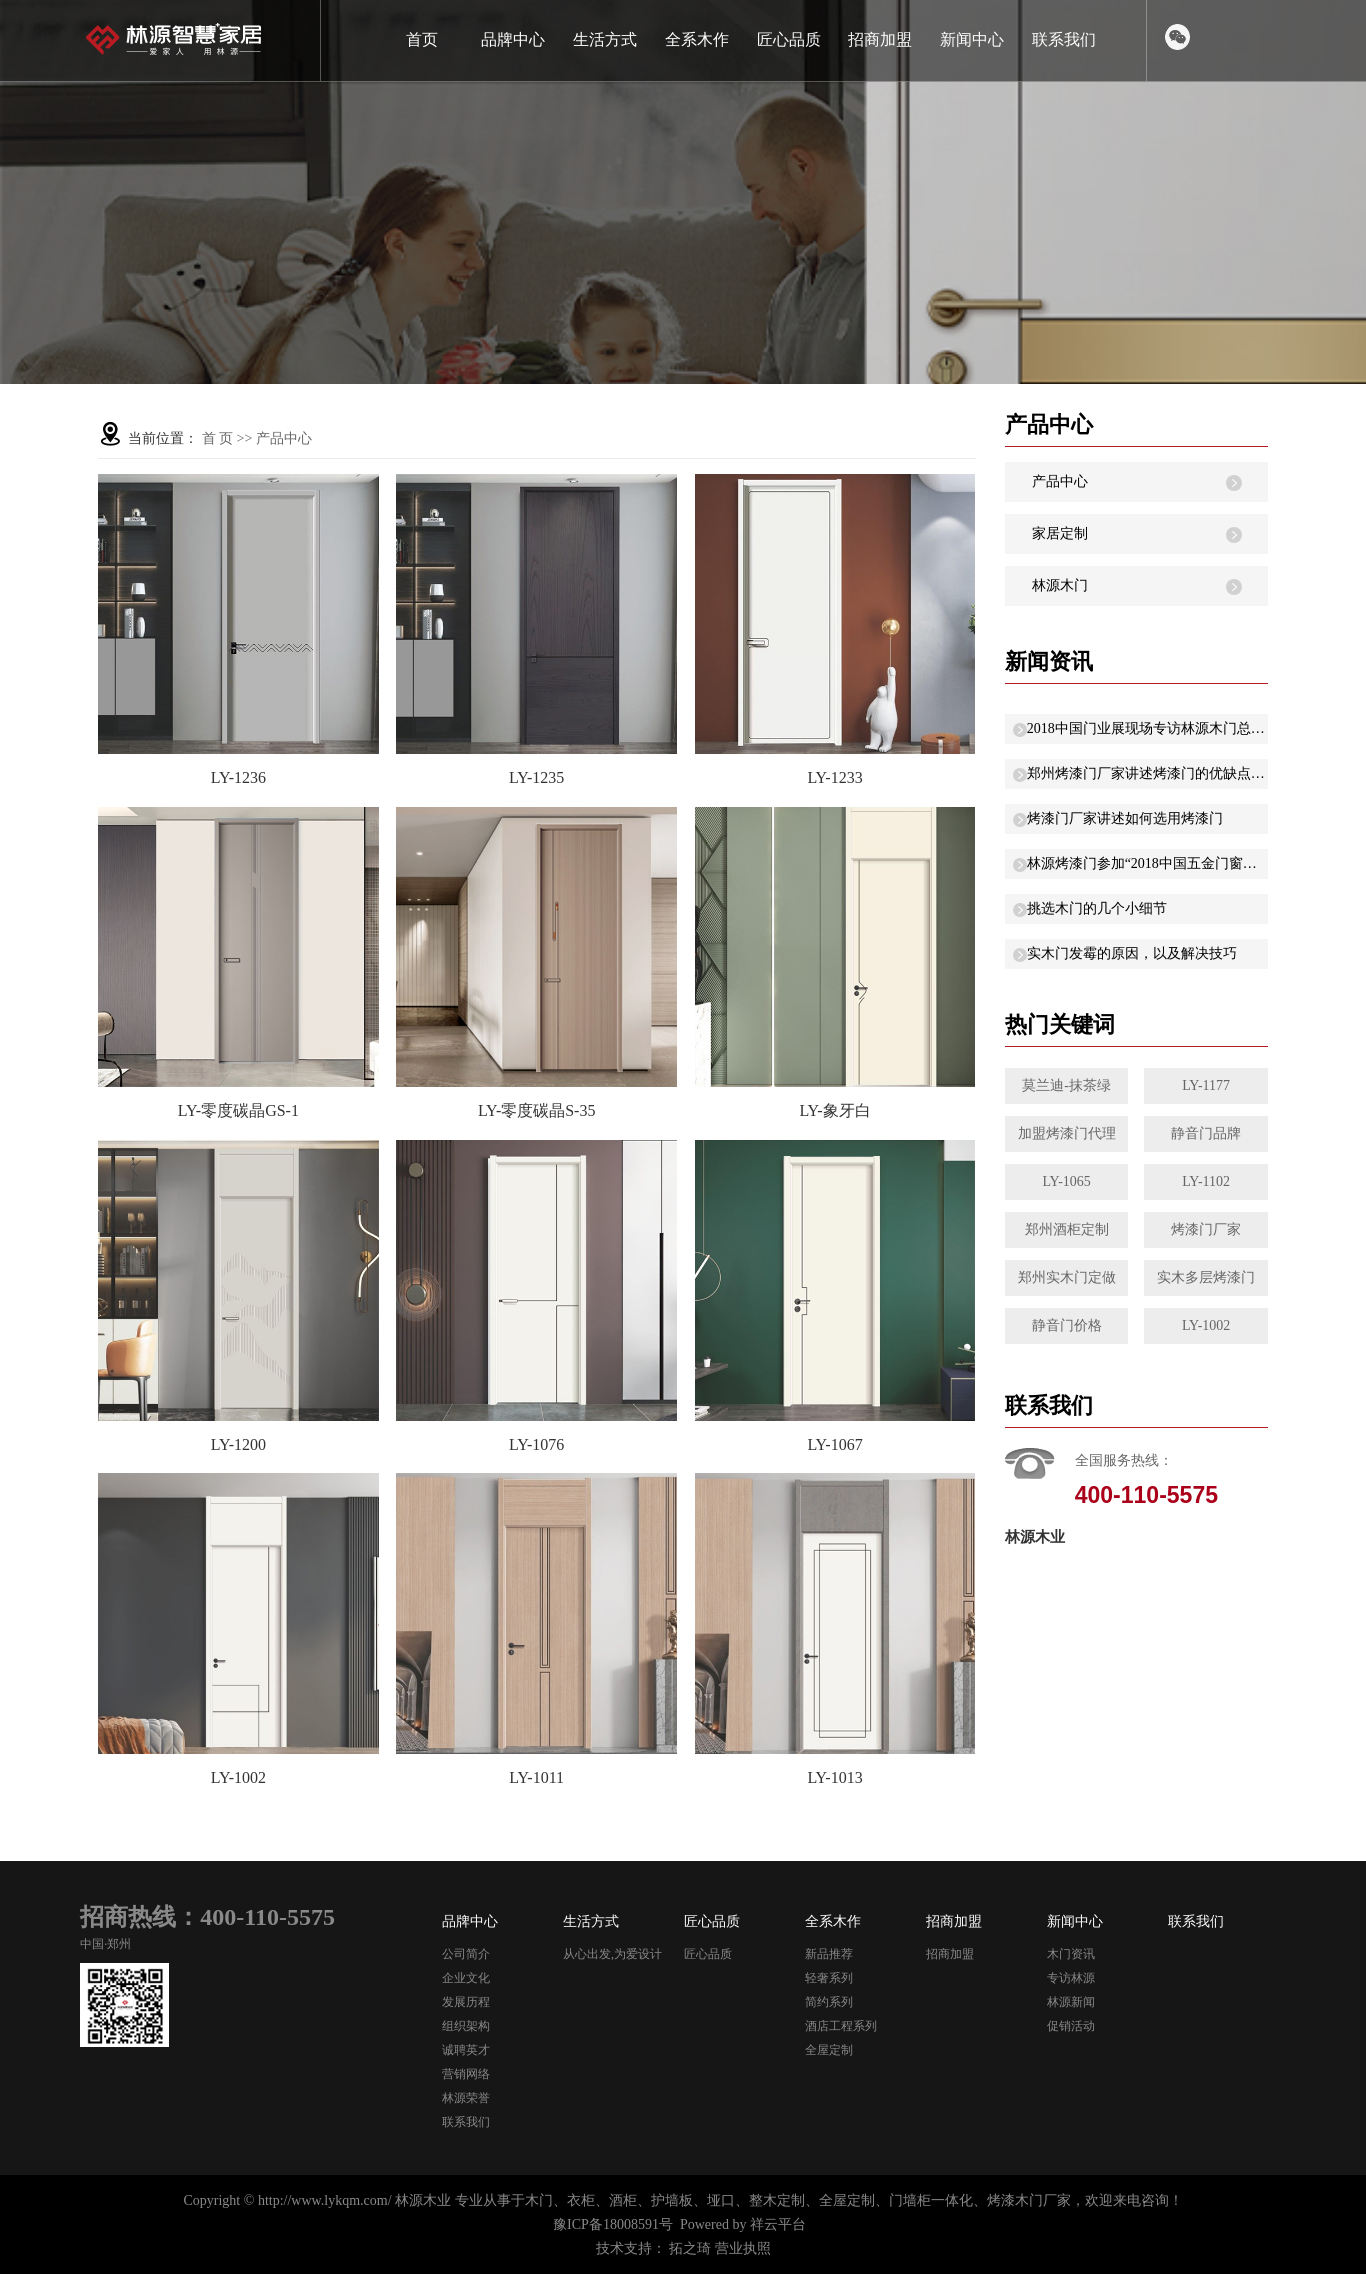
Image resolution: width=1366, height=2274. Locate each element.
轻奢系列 (829, 1978)
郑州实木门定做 (1067, 1277)
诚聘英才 (466, 2050)
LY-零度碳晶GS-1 (238, 1110)
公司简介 (466, 1954)
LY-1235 (536, 777)
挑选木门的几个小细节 (1097, 908)
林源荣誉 (466, 2098)
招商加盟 (880, 39)
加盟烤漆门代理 (1067, 1133)
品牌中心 (513, 39)
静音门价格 (1067, 1325)
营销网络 (466, 2074)
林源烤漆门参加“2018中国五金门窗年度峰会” (1147, 863)
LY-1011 (536, 1777)
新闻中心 (972, 39)
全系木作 (697, 39)
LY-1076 (536, 1444)
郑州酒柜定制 (1067, 1229)
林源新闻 (1071, 2002)
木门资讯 (1071, 1954)
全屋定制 (829, 2050)
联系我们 (1064, 39)
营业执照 (743, 2248)
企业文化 (466, 1978)
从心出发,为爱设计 (612, 1954)
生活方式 (605, 39)
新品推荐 (829, 1954)
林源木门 (1060, 585)
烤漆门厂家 (1206, 1229)
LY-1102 (1206, 1181)
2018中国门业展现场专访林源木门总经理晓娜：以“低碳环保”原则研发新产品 (1147, 728)
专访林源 (1071, 1978)
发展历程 (466, 2002)
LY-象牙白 (834, 1110)
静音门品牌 (1206, 1133)
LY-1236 (238, 777)
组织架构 (466, 2026)
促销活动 (1071, 2026)
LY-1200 (238, 1444)
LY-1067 (834, 1444)
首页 (422, 39)
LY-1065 (1066, 1181)
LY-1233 (834, 777)
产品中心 (284, 438)
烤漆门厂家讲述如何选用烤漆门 (1125, 818)
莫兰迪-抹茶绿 (1066, 1085)
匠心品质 (789, 39)
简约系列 (829, 2002)
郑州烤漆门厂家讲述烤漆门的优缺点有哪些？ (1147, 773)
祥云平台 (778, 2224)
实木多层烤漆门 (1206, 1277)
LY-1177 (1206, 1085)
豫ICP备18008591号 (613, 2224)
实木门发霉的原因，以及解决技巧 (1132, 953)
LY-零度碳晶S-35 (537, 1110)
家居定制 (1060, 533)
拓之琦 (690, 2248)
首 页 (218, 438)
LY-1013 (834, 1777)
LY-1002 (238, 1777)
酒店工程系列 (841, 2026)
